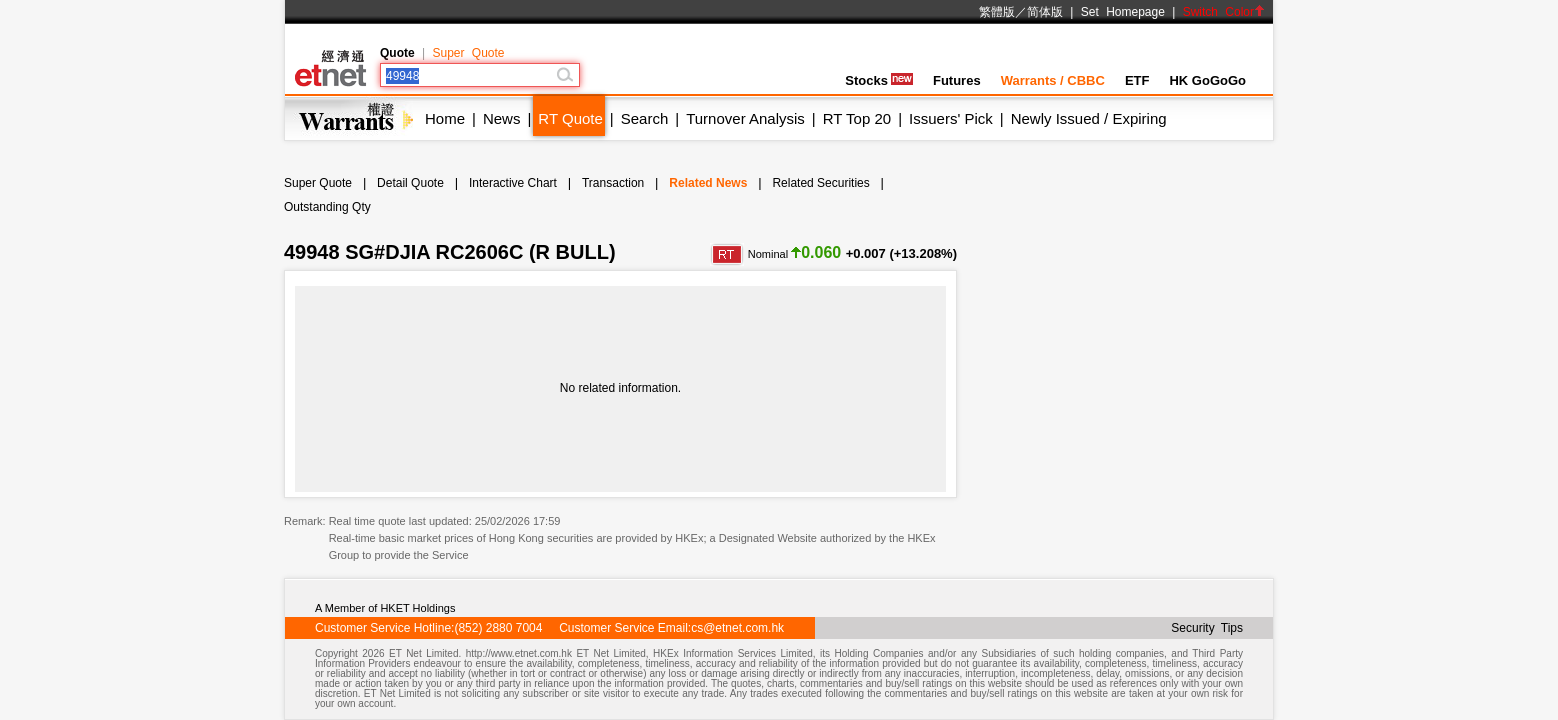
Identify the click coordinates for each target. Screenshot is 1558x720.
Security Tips (1207, 628)
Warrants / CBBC (1053, 80)
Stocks (879, 80)
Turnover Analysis (745, 118)
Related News (708, 183)
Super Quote (468, 53)
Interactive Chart (513, 183)
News (502, 118)
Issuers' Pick (951, 118)
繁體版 (997, 12)
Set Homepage (1123, 12)
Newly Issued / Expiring (1089, 118)
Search (645, 118)
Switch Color (1224, 12)
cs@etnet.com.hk (737, 628)
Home (445, 118)
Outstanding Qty (327, 207)
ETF (1137, 80)
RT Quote (570, 118)
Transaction (613, 183)
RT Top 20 (857, 118)
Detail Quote (410, 183)
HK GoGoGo (1207, 80)
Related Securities (820, 183)
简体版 (1045, 12)
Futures (957, 80)
